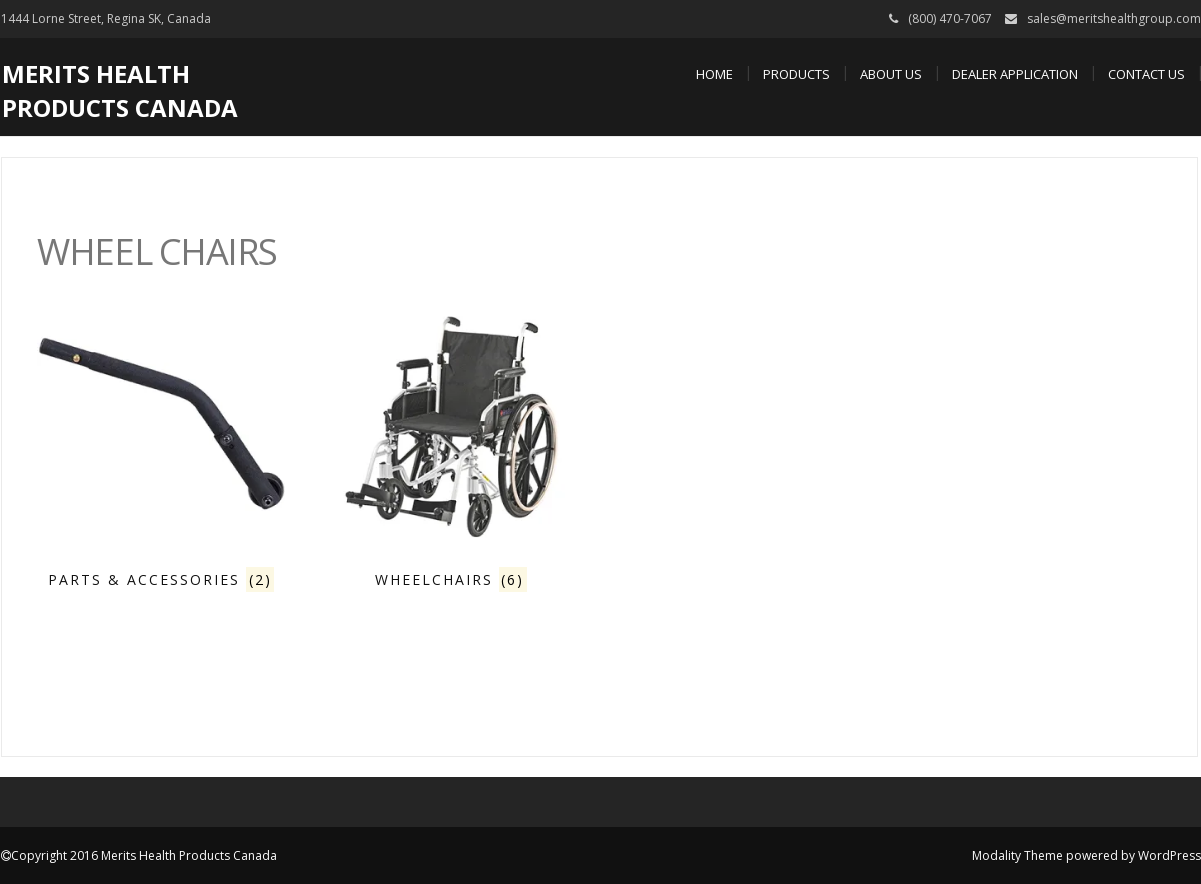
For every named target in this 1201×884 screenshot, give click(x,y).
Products (796, 74)
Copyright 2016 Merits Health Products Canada (144, 855)
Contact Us (1146, 74)
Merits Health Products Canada (120, 90)
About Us (891, 74)
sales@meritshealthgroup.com (1114, 18)
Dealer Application (1015, 74)
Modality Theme (1017, 855)
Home (714, 74)
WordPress (1169, 855)
